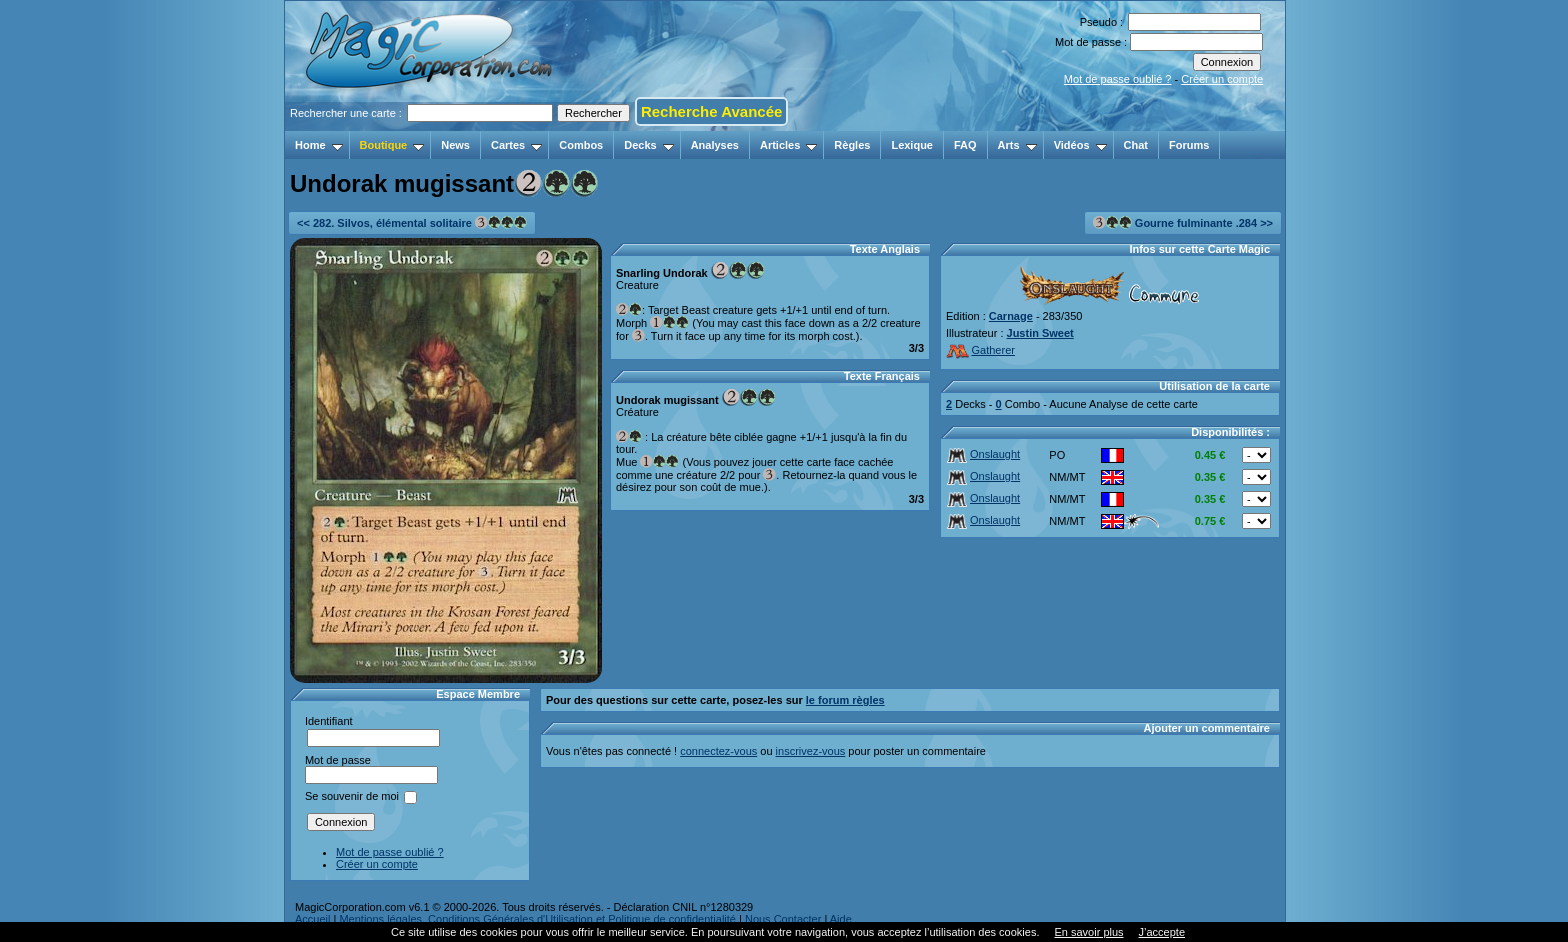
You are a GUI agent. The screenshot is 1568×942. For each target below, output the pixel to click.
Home (319, 145)
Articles (788, 145)
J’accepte (1162, 932)
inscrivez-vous (811, 751)
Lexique (912, 145)
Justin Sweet (1040, 333)
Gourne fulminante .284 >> (1183, 222)
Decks (648, 145)
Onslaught (983, 454)
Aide (841, 919)
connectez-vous (718, 751)
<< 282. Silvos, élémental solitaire (412, 222)
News (455, 145)
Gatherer (980, 350)
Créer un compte (1222, 79)
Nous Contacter (783, 919)
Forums (1189, 145)
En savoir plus (1088, 932)
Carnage (1011, 316)
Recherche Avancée (711, 111)
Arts (1017, 145)
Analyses (715, 145)
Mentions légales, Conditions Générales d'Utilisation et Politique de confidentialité (537, 919)
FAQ (965, 145)
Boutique (392, 145)
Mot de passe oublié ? (1118, 79)
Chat (1136, 145)
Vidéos (1080, 145)
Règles (852, 145)
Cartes (516, 145)
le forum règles (845, 700)
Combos (581, 145)
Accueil (312, 919)
